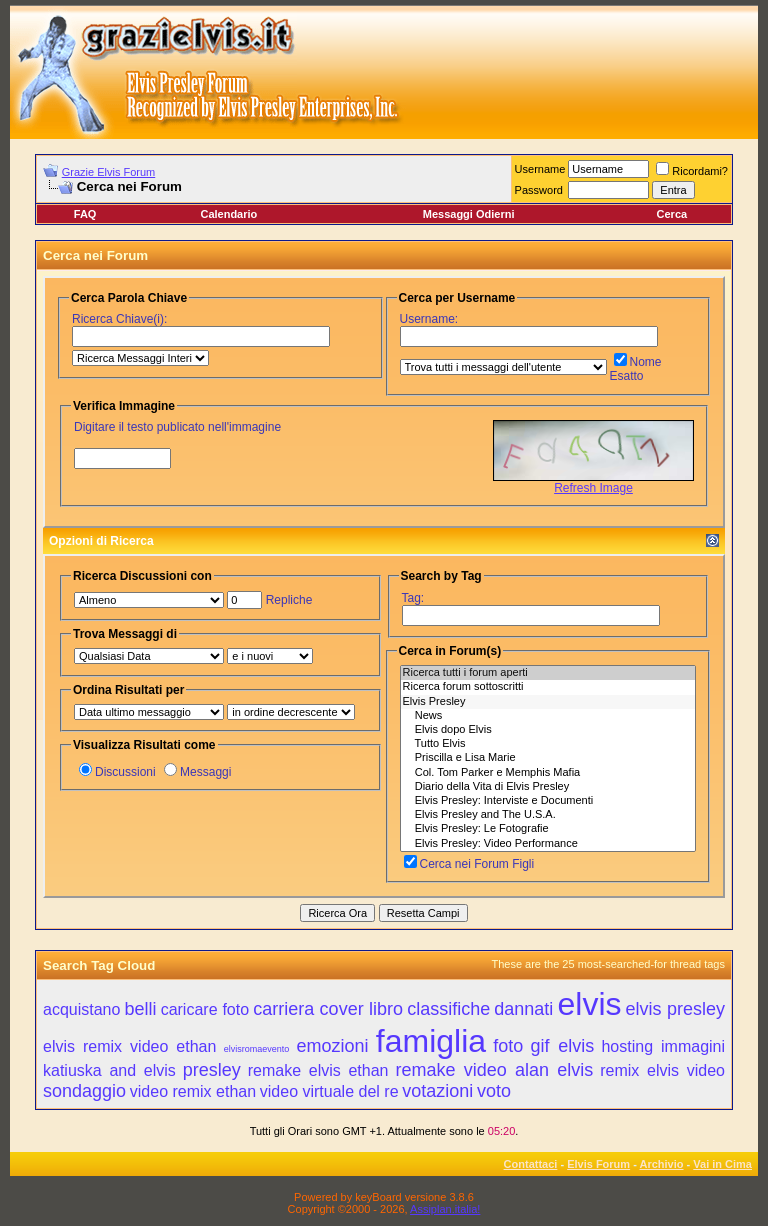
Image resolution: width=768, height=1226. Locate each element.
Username (540, 169)
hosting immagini (663, 1046)
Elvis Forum (598, 1164)
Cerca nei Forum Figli (469, 864)
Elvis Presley (548, 702)
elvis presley (675, 1009)
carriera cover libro (328, 1009)
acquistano (81, 1009)
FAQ (85, 214)
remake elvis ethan (318, 1070)
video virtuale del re (329, 1091)
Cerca (672, 214)
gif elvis (563, 1046)
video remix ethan (193, 1091)
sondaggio (84, 1091)
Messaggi (197, 772)
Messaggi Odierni (469, 214)
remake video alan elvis (494, 1070)
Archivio (662, 1164)
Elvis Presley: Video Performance (548, 844)
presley (212, 1070)
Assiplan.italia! (445, 1209)
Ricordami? (692, 171)
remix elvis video (662, 1070)
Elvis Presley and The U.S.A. (548, 815)
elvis (589, 1004)
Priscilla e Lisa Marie (548, 758)
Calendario (228, 214)
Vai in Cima (722, 1164)
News (548, 716)
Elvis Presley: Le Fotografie (548, 829)
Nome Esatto (636, 369)
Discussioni (117, 772)
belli (141, 1009)
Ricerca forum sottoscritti (548, 687)
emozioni (332, 1046)
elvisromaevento (257, 1049)
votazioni (437, 1091)
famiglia (431, 1041)
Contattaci (531, 1164)
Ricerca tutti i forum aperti (548, 673)
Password (539, 190)
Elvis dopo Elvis (548, 730)
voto (494, 1091)
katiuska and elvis (109, 1070)
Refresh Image (593, 488)
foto (508, 1046)
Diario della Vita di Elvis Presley (548, 787)
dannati (523, 1009)
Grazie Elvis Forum (109, 172)
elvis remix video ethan (129, 1046)
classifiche (448, 1009)
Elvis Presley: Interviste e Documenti (548, 801)
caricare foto (205, 1009)
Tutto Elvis (548, 744)
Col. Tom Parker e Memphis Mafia (548, 773)
